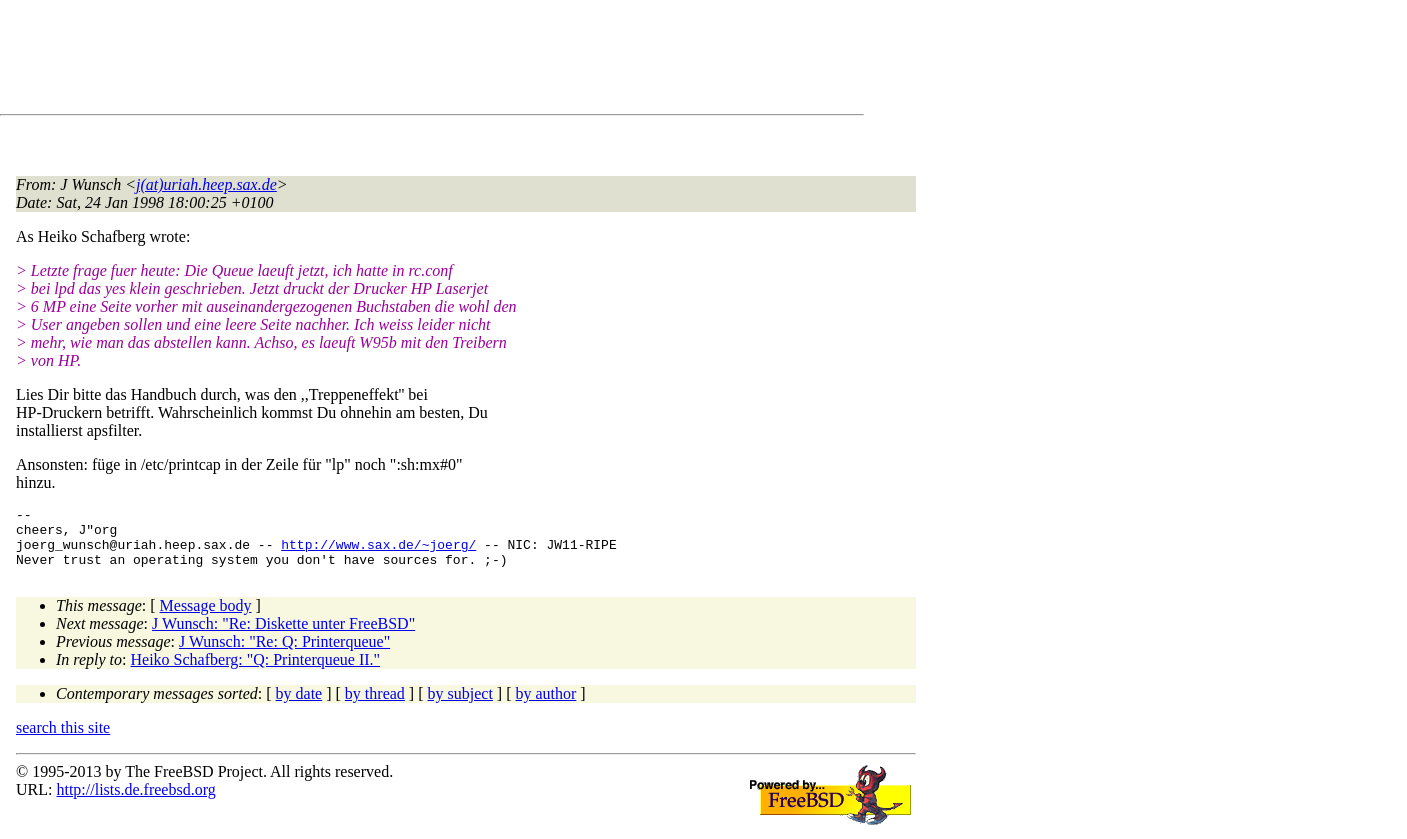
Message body (206, 617)
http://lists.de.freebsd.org (135, 801)
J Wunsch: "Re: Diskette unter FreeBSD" (283, 635)
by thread (375, 705)
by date (299, 705)
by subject (460, 705)
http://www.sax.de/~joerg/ (378, 553)
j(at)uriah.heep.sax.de (206, 184)
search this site (63, 739)
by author (545, 705)
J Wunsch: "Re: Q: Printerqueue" (284, 653)
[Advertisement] (380, 61)
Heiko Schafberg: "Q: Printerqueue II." (256, 671)
